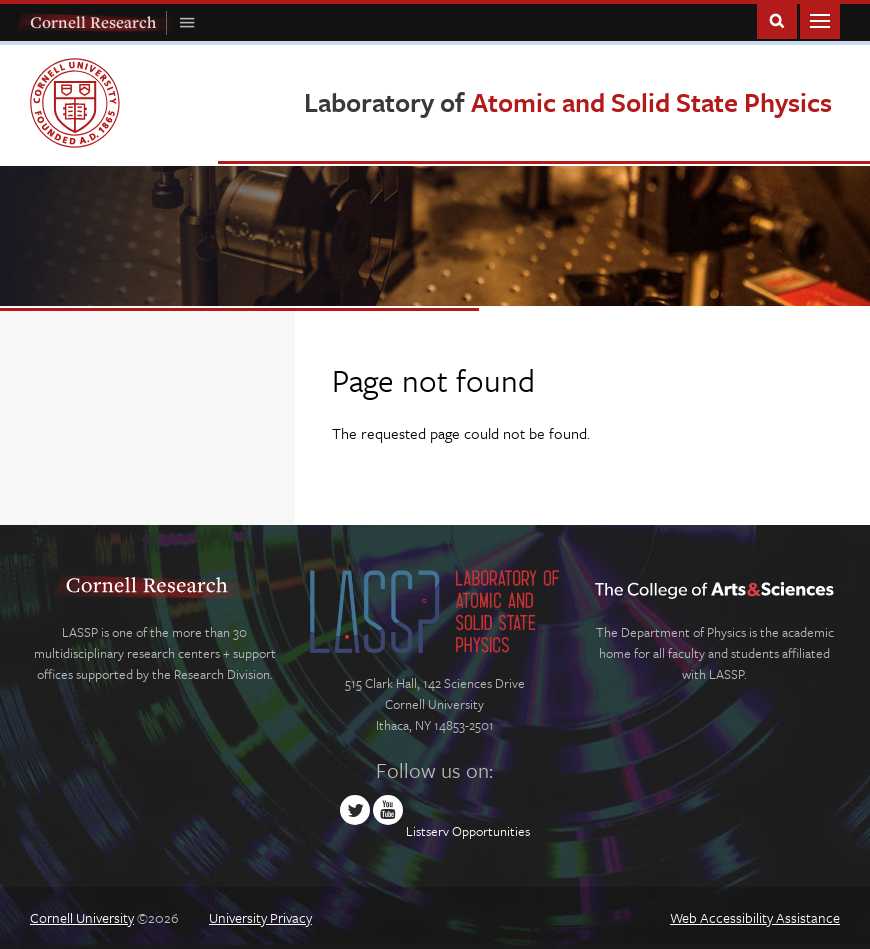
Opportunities (491, 831)
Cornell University (82, 917)
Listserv (427, 831)
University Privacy (260, 917)
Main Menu (820, 19)
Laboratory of (568, 102)
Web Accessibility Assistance (755, 917)
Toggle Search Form (777, 19)
